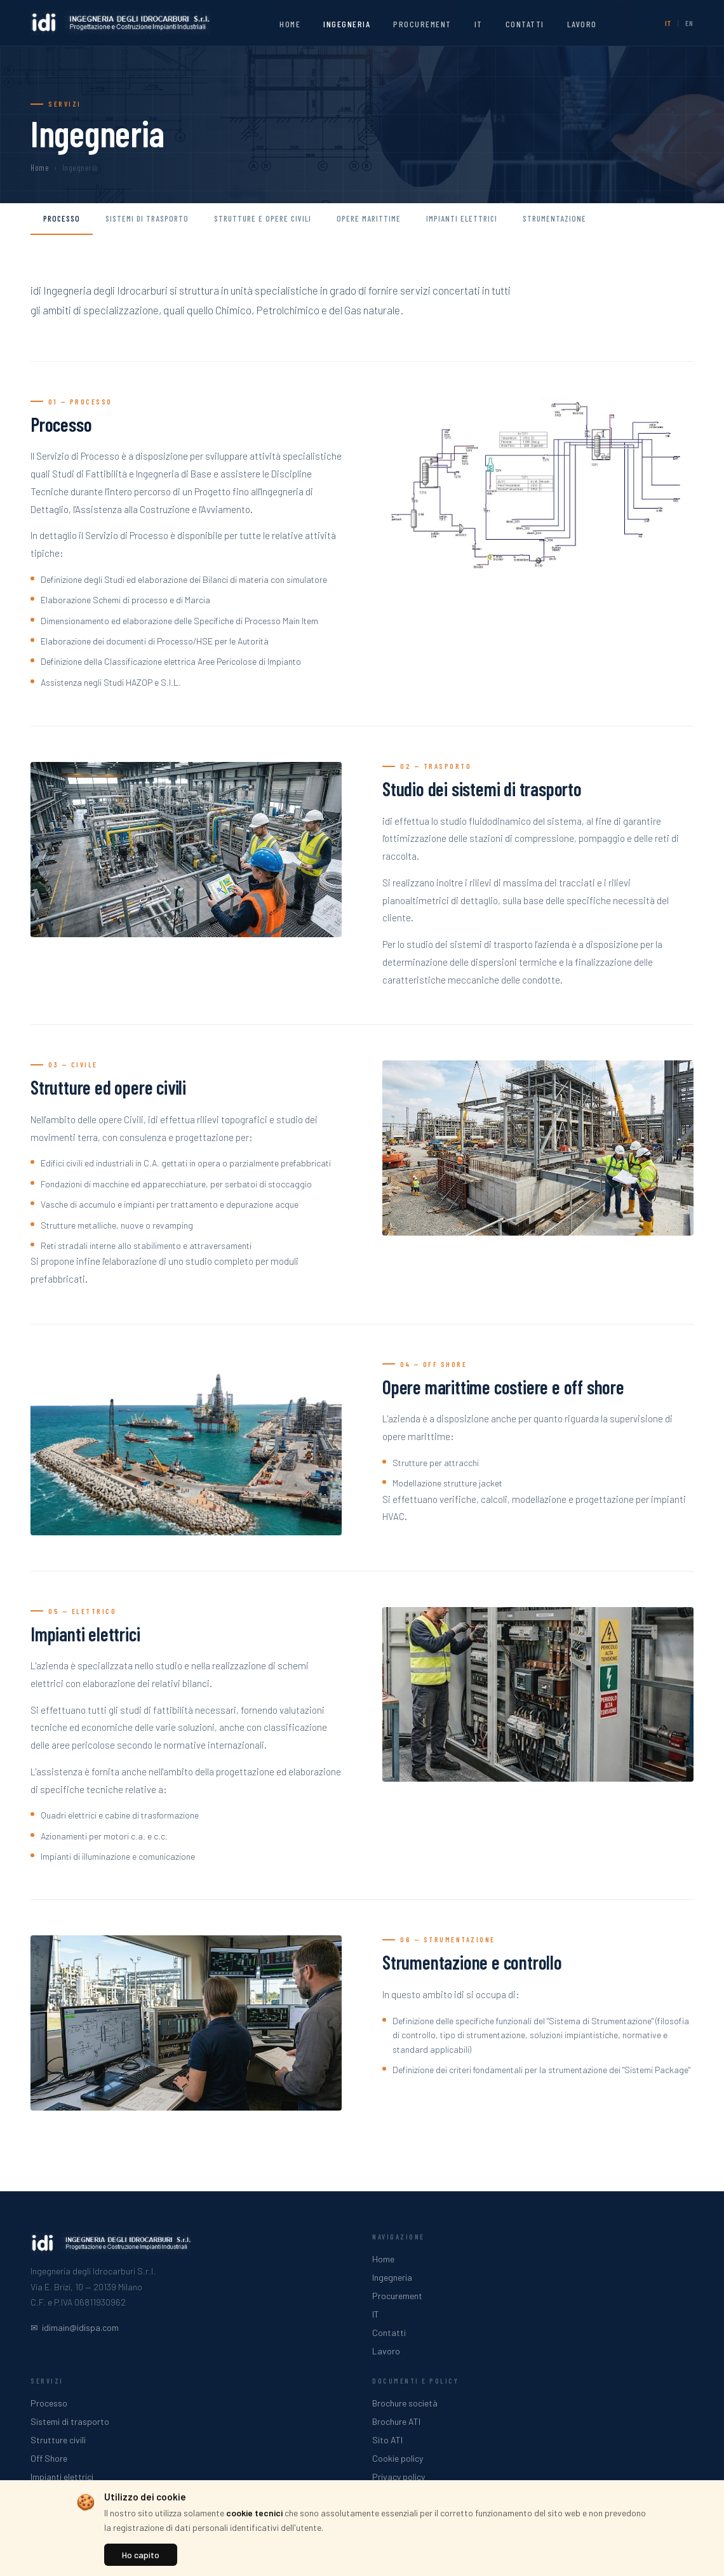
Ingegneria (346, 23)
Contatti (525, 23)
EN (689, 22)
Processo (61, 218)
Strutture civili (58, 2439)
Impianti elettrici (461, 218)
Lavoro (582, 23)
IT (478, 23)
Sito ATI (387, 2439)
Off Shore (48, 2458)
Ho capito (140, 2554)
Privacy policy (398, 2476)
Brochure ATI (396, 2421)
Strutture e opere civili (262, 218)
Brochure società (405, 2403)
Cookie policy (397, 2458)
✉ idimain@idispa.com (74, 2327)
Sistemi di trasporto (147, 218)
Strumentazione (554, 218)
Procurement (422, 23)
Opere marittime (369, 218)
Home (289, 23)
